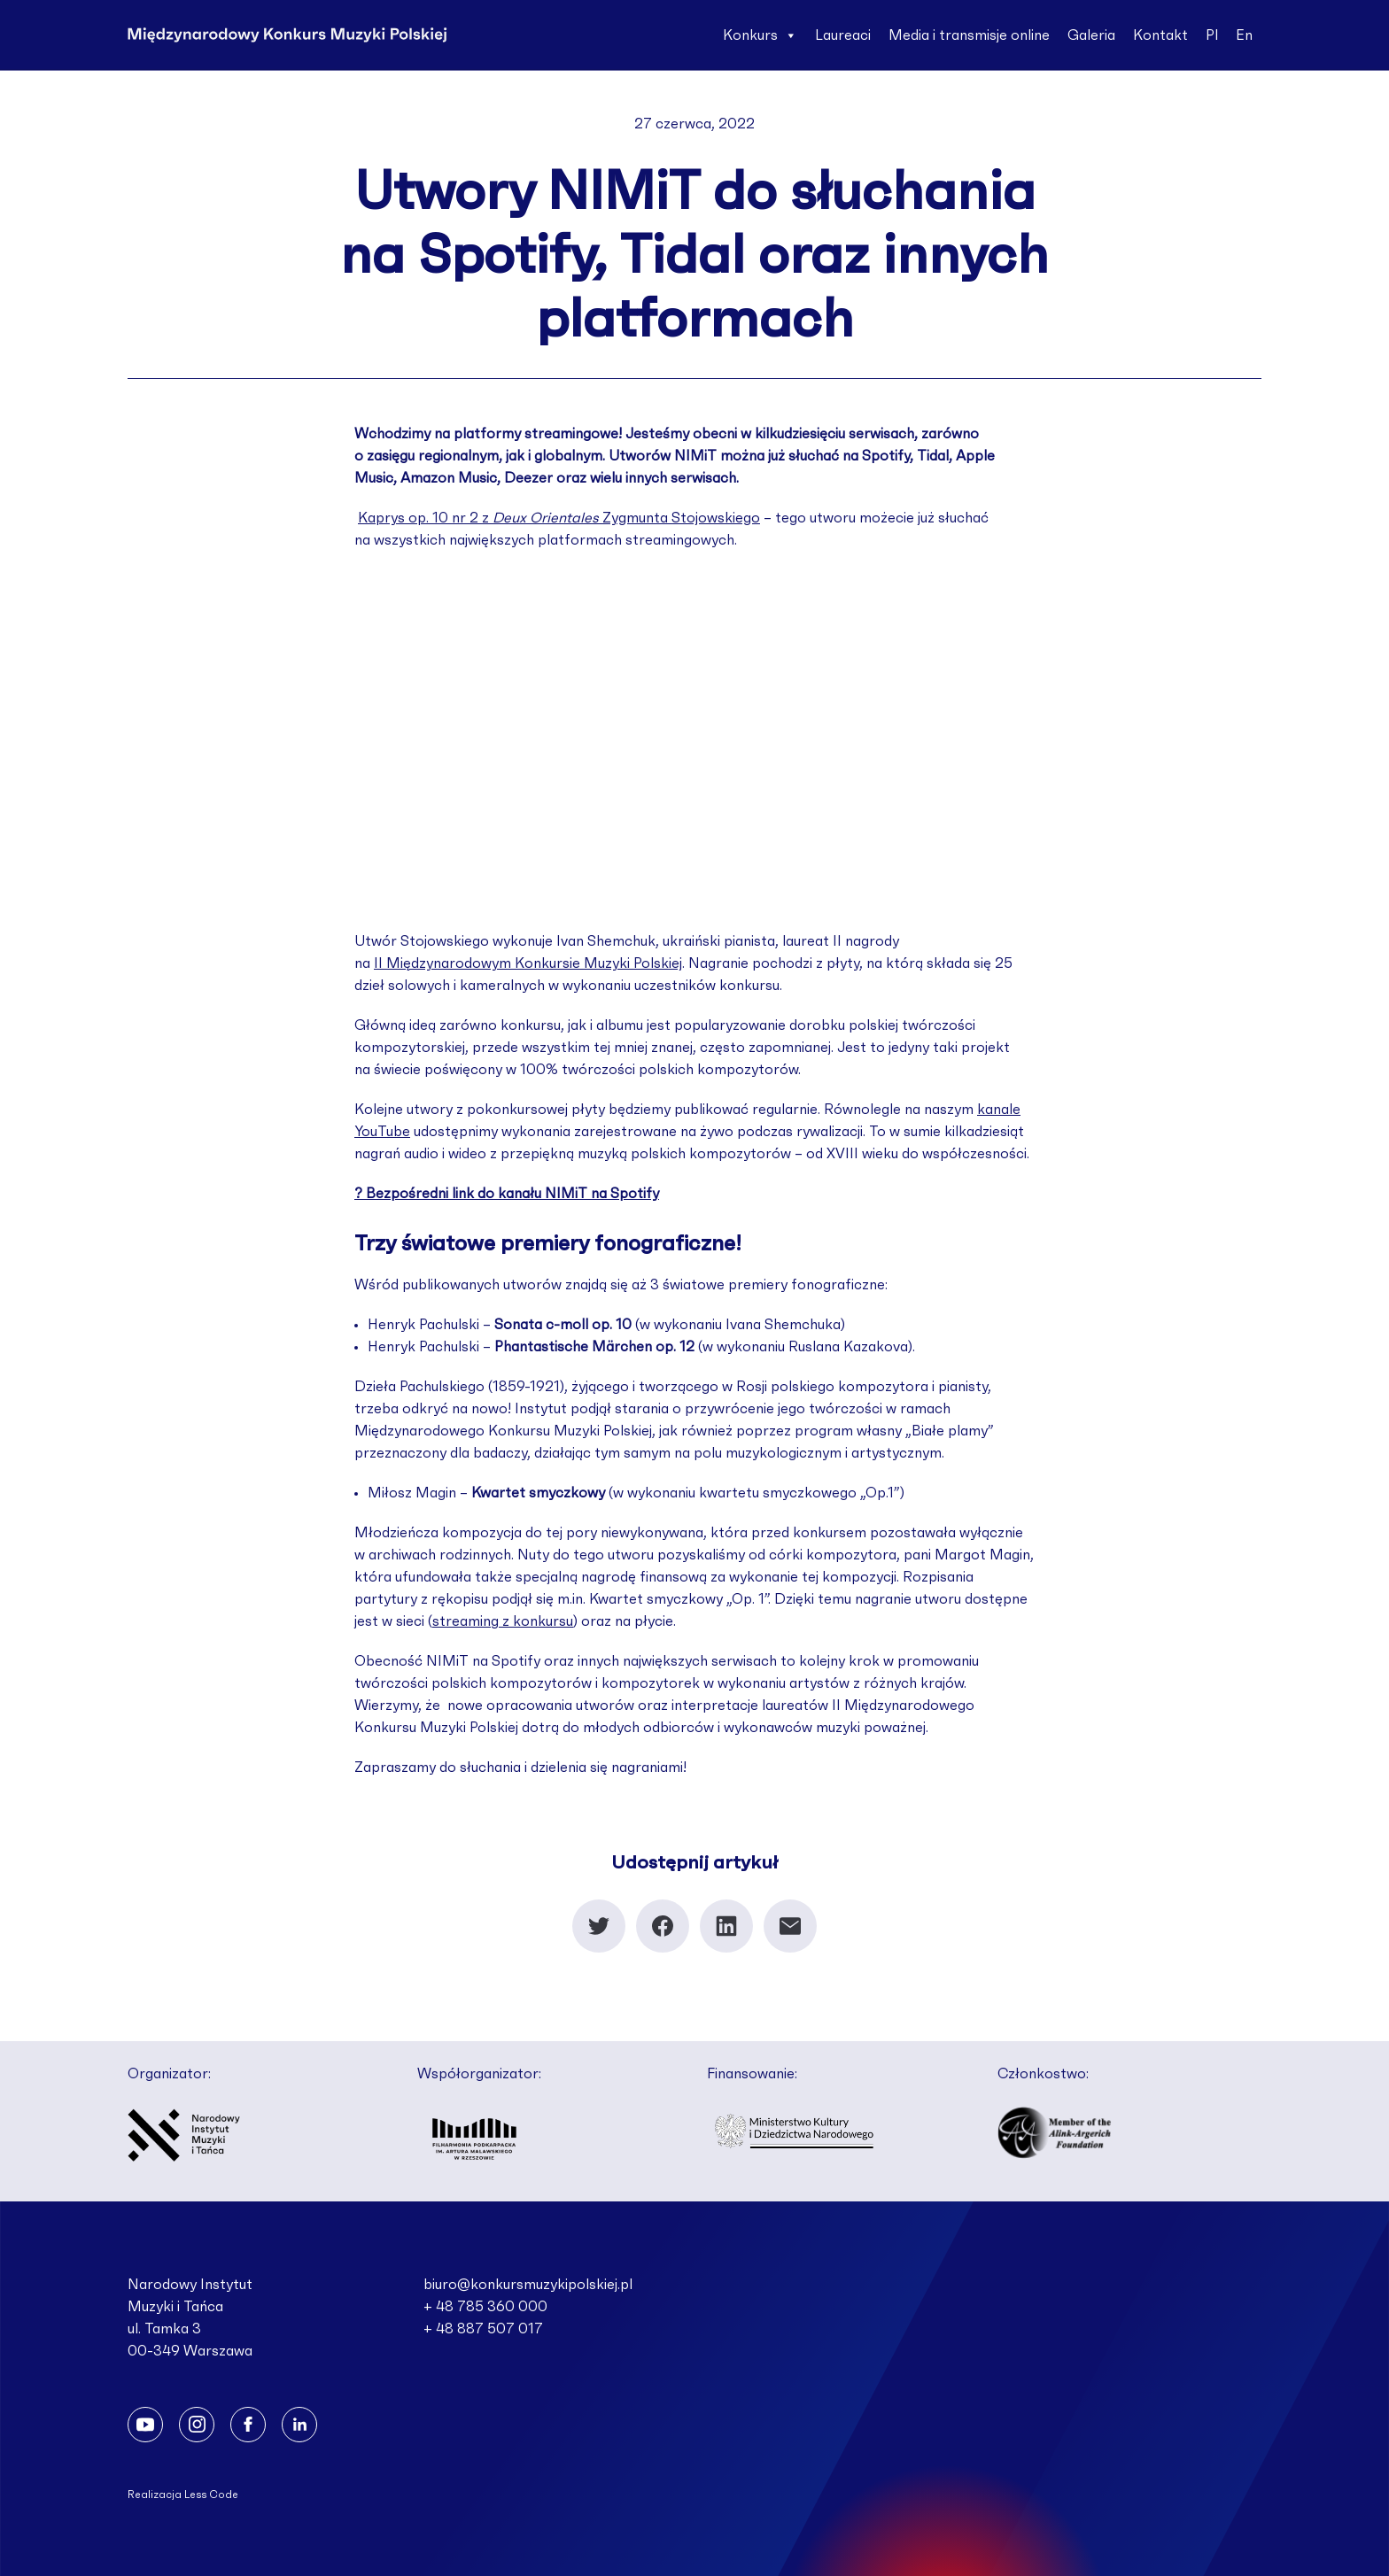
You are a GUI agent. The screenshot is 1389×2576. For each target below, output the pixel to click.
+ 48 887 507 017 (483, 2329)
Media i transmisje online (969, 35)
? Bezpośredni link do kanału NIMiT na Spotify (506, 1194)
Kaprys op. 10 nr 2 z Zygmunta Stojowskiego (559, 518)
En (1244, 35)
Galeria (1091, 35)
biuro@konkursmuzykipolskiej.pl (527, 2285)
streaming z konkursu (502, 1621)
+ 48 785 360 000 (485, 2307)
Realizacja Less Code (183, 2494)
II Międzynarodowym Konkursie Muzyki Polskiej (528, 963)
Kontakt (1160, 35)
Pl (1212, 35)
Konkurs (760, 35)
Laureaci (843, 35)
